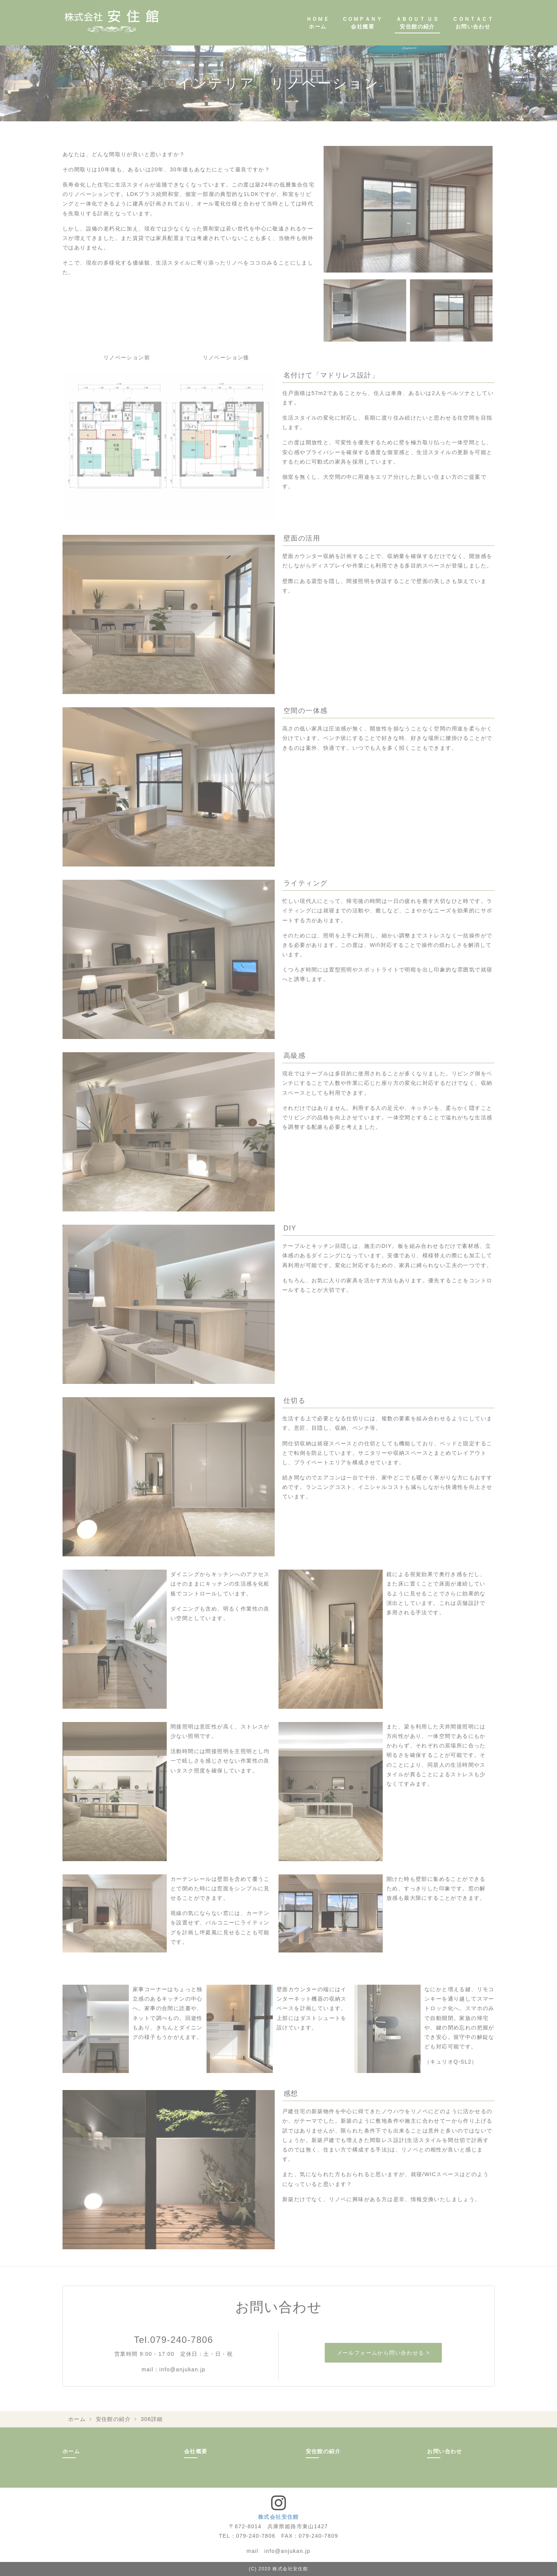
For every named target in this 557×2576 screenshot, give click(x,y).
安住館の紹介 (113, 2419)
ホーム (77, 2419)
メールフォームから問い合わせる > (383, 2353)
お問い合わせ (444, 2451)
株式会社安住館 (278, 2517)
